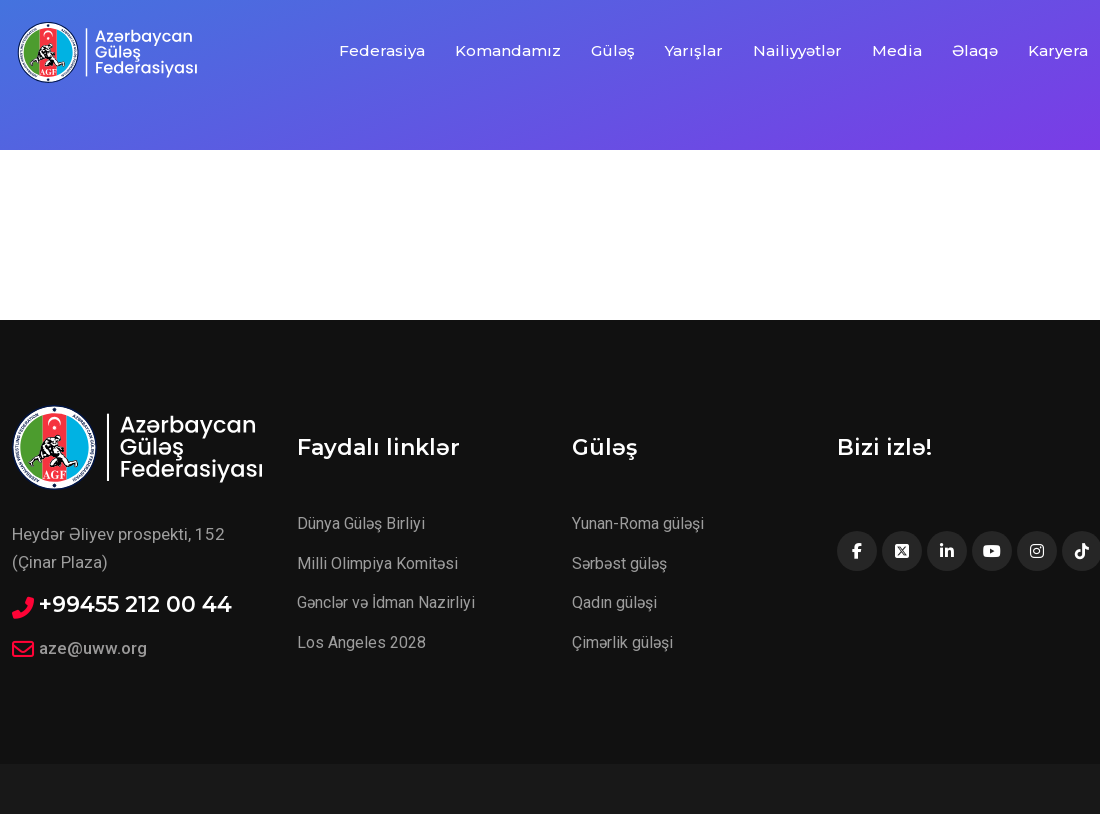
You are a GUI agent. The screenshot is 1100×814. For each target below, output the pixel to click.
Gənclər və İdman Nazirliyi (386, 602)
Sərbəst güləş (619, 563)
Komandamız (508, 50)
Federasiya (382, 50)
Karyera (1058, 50)
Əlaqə (975, 50)
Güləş (613, 50)
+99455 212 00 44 (135, 605)
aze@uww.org (93, 648)
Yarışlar (694, 50)
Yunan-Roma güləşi (638, 523)
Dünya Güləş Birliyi (361, 523)
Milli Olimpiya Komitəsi (377, 563)
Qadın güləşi (614, 602)
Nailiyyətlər (797, 50)
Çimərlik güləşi (622, 642)
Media (897, 50)
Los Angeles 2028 (361, 642)
